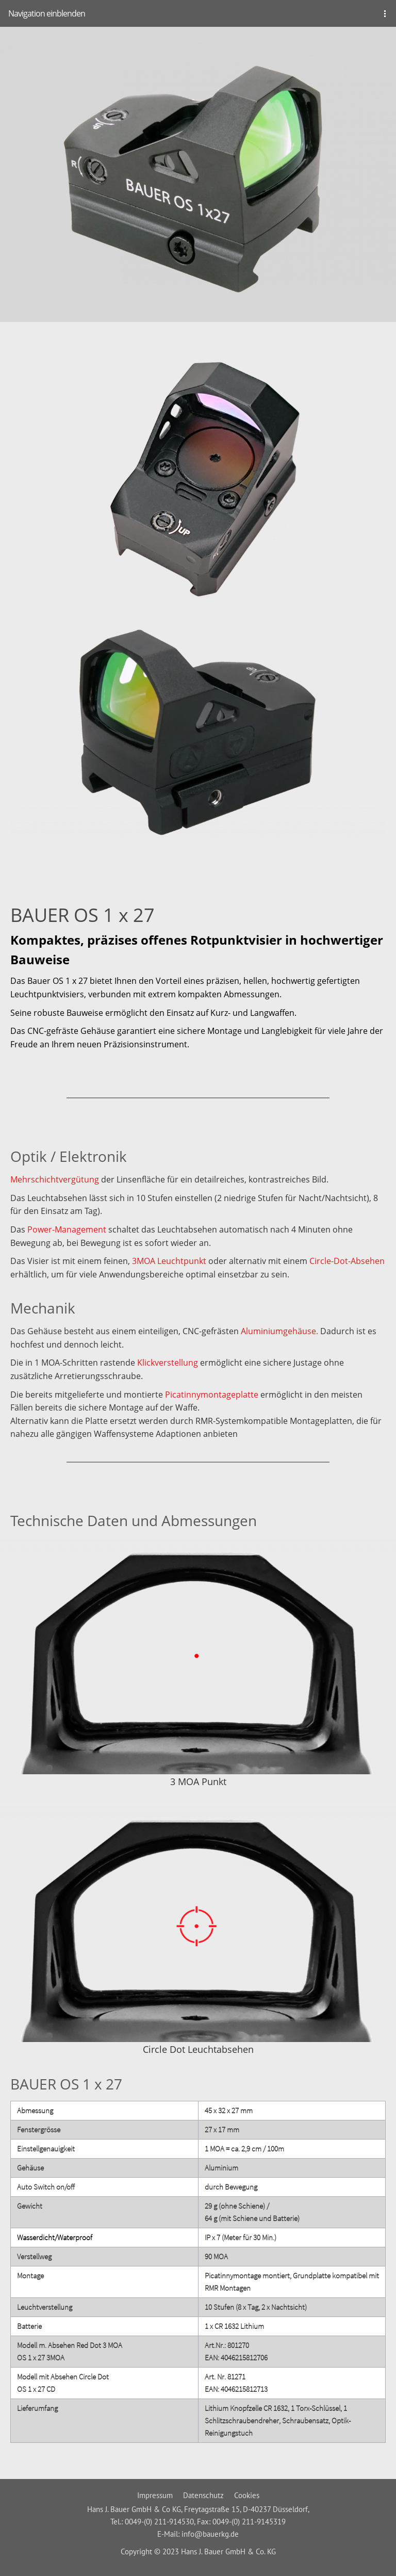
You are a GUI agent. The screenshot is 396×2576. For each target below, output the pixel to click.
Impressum (155, 2495)
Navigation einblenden (46, 13)
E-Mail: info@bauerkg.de (198, 2534)
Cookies (246, 2495)
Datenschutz (203, 2495)
